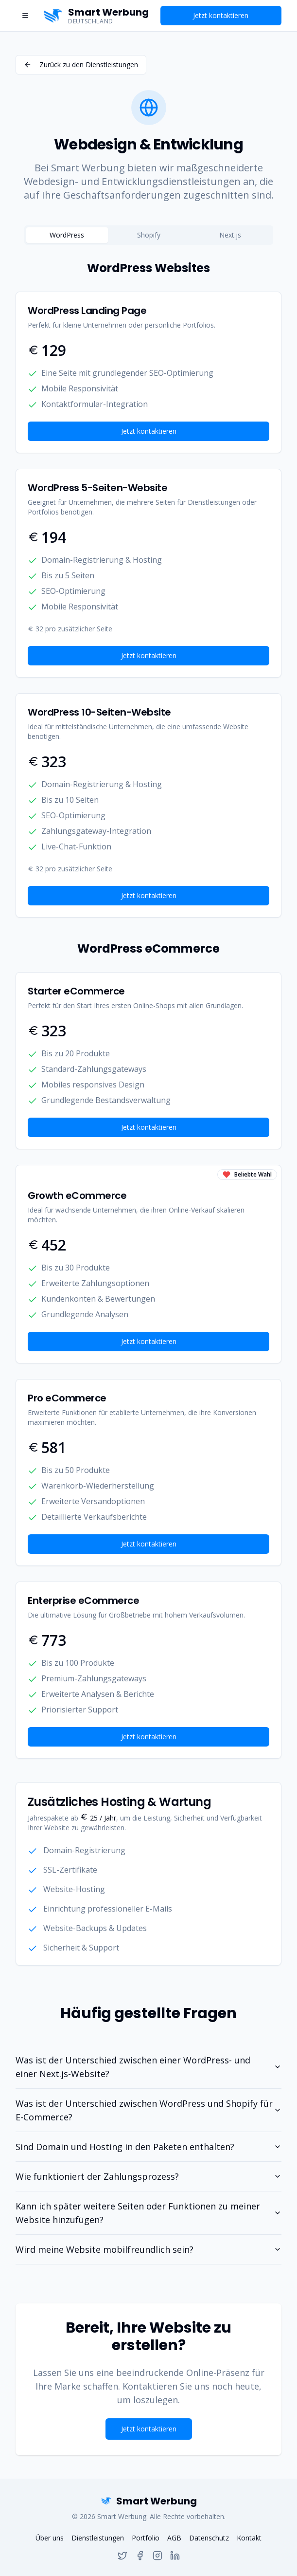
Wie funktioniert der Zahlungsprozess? (148, 2176)
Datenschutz (209, 2537)
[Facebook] (140, 2555)
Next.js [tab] (230, 234)
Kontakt (249, 2537)
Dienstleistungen (97, 2537)
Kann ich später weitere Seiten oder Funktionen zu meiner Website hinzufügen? (148, 2213)
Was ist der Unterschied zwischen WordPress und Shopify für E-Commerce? (148, 2110)
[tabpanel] (148, 1009)
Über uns (49, 2537)
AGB (174, 2537)
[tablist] (148, 235)
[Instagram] (157, 2555)
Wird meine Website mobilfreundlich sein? (148, 2249)
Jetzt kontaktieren (220, 15)
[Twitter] (122, 2555)
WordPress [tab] (67, 234)
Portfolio (145, 2537)
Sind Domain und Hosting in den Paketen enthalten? (148, 2147)
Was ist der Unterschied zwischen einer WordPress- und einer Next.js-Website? (148, 2066)
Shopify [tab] (148, 234)
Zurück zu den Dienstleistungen (81, 64)
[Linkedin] (175, 2555)
